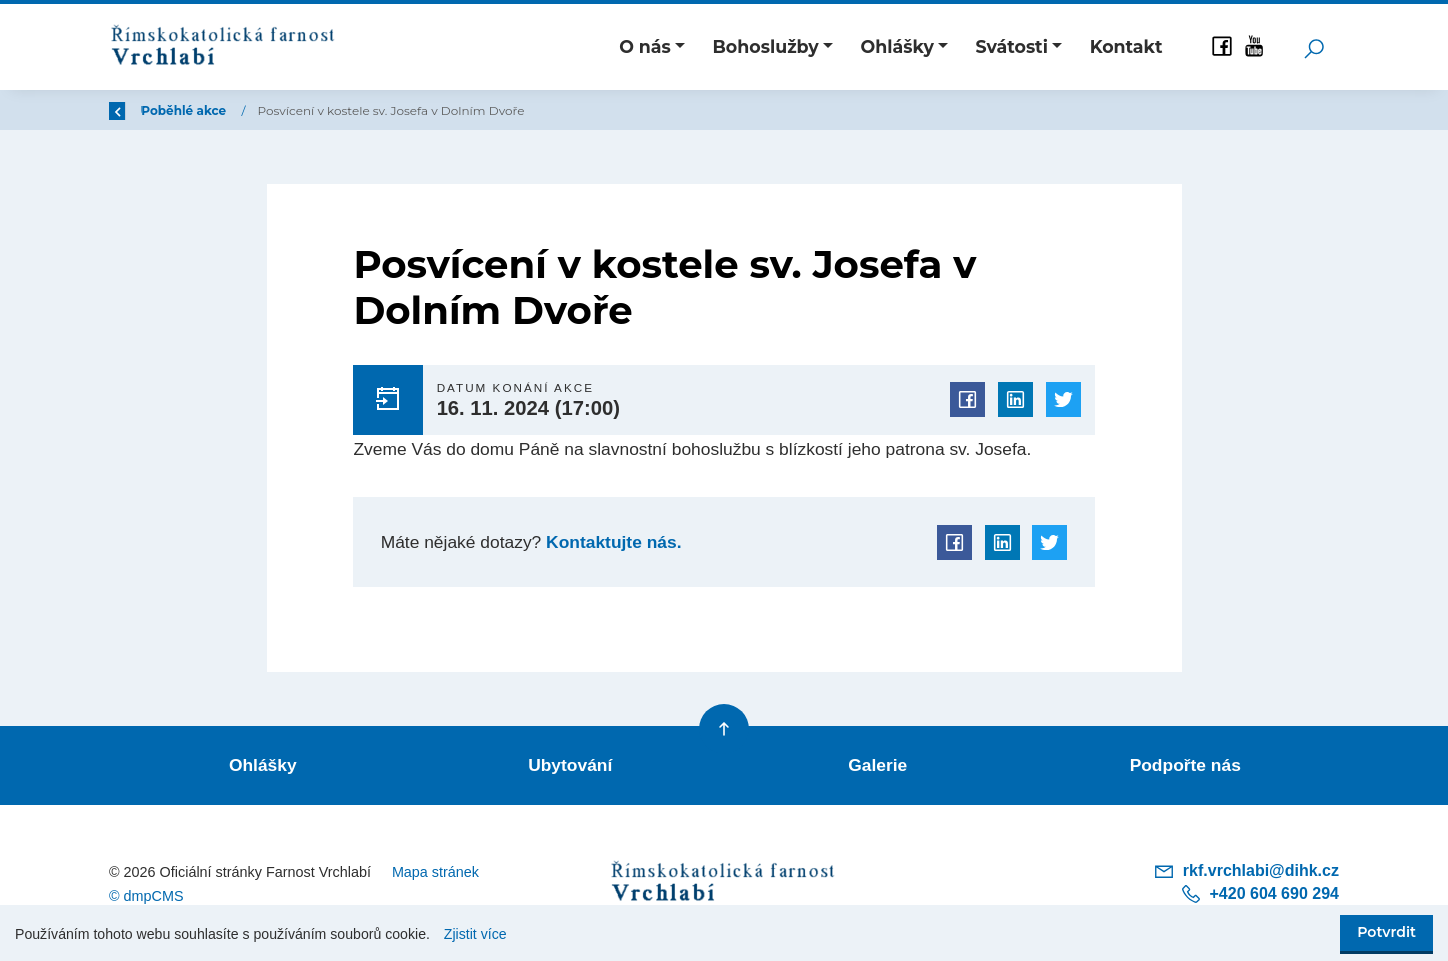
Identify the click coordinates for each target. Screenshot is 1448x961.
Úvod (214, 110)
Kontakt (1126, 46)
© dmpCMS (146, 896)
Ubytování (570, 765)
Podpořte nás (1185, 765)
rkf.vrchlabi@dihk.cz (1246, 871)
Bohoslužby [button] (766, 46)
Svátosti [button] (1012, 46)
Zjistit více (475, 934)
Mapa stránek (435, 872)
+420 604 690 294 (1259, 894)
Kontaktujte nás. (611, 542)
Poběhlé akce (304, 110)
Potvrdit (1386, 932)
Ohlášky (263, 765)
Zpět (137, 110)
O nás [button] (645, 46)
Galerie (877, 765)
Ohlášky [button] (896, 46)
